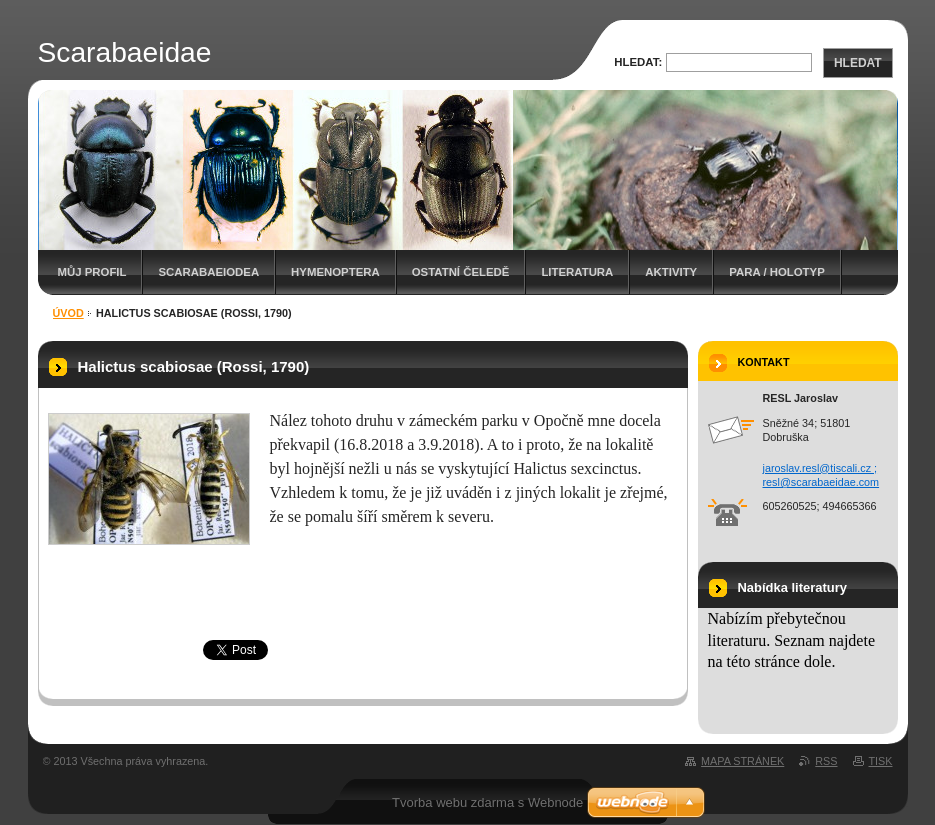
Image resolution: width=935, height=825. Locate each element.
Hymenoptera (335, 272)
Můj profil (92, 272)
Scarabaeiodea (208, 272)
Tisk (881, 761)
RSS (826, 761)
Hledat (858, 63)
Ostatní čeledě (461, 272)
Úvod (68, 313)
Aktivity (671, 272)
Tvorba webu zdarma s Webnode (487, 802)
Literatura (577, 272)
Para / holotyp (777, 272)
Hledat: (638, 62)
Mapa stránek (742, 761)
